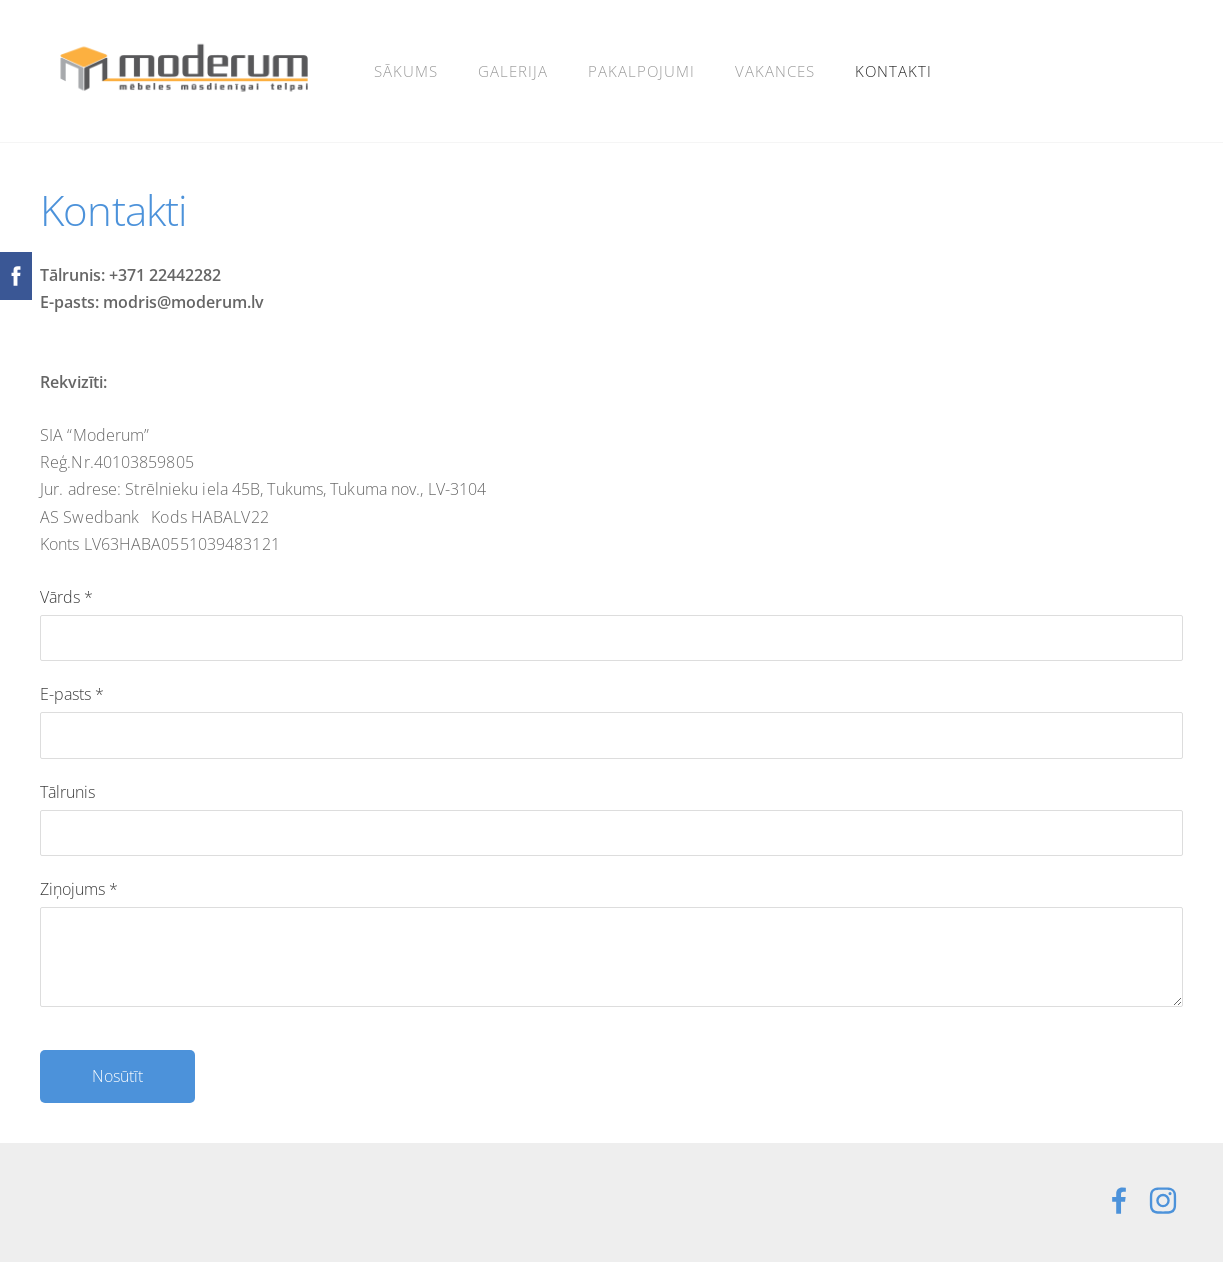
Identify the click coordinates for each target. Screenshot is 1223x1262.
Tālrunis (67, 792)
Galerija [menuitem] (513, 71)
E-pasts (72, 694)
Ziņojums (79, 889)
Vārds (66, 597)
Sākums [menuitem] (406, 71)
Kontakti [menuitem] (893, 71)
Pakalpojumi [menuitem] (641, 71)
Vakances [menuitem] (775, 71)
